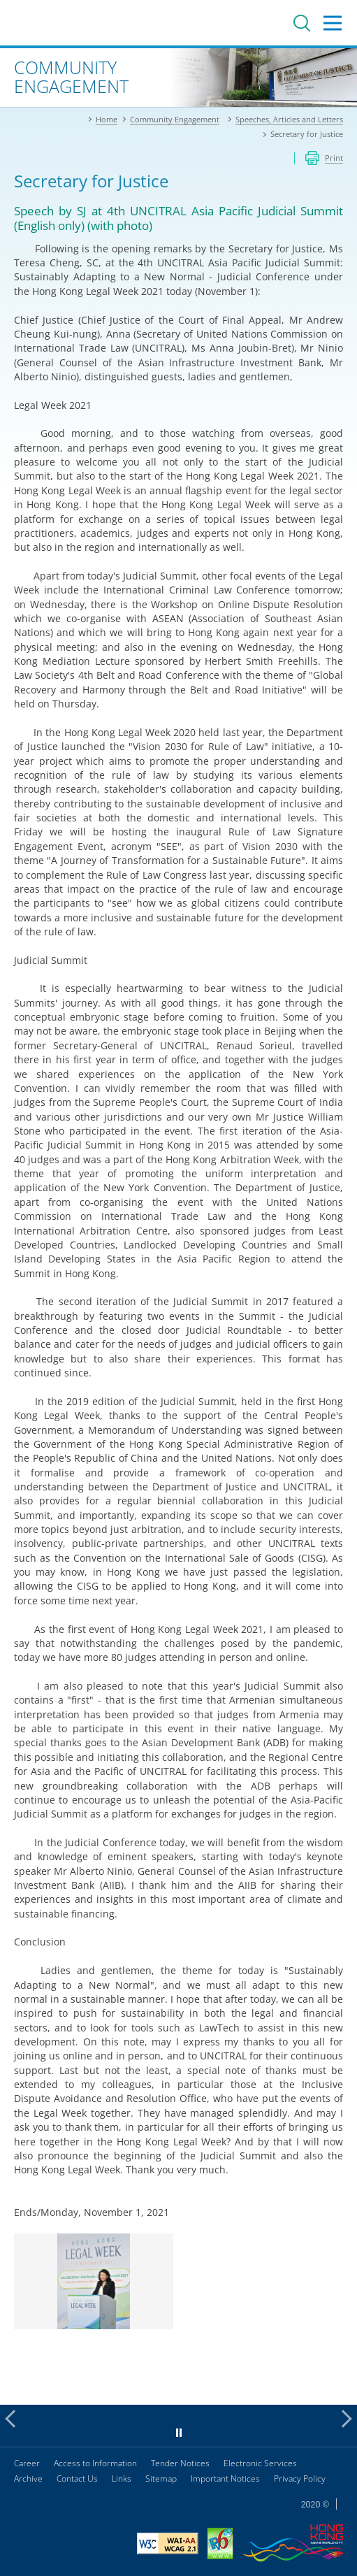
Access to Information (95, 2463)
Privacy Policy (300, 2478)
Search (301, 23)
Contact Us (77, 2478)
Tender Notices (180, 2463)
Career (27, 2463)
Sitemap (161, 2478)
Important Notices (225, 2478)
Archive (28, 2478)
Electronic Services (260, 2463)
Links (121, 2478)
